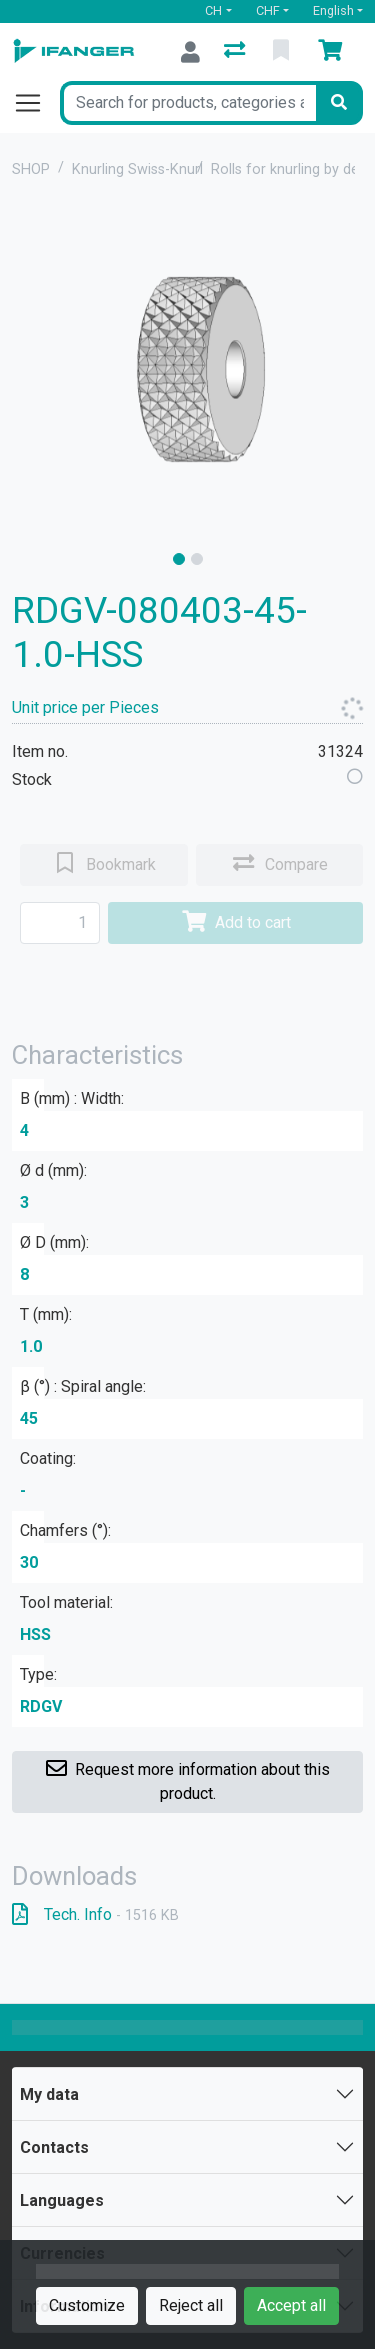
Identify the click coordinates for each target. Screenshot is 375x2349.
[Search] (339, 103)
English (333, 10)
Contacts (54, 2147)
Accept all (291, 2305)
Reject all (191, 2305)
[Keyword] (188, 103)
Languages (62, 2200)
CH (213, 10)
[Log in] (190, 52)
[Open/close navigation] (36, 103)
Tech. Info (95, 1914)
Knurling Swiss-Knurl (137, 169)
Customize (87, 2305)
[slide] (179, 559)
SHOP (31, 169)
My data (49, 2094)
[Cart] (334, 52)
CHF (268, 10)
